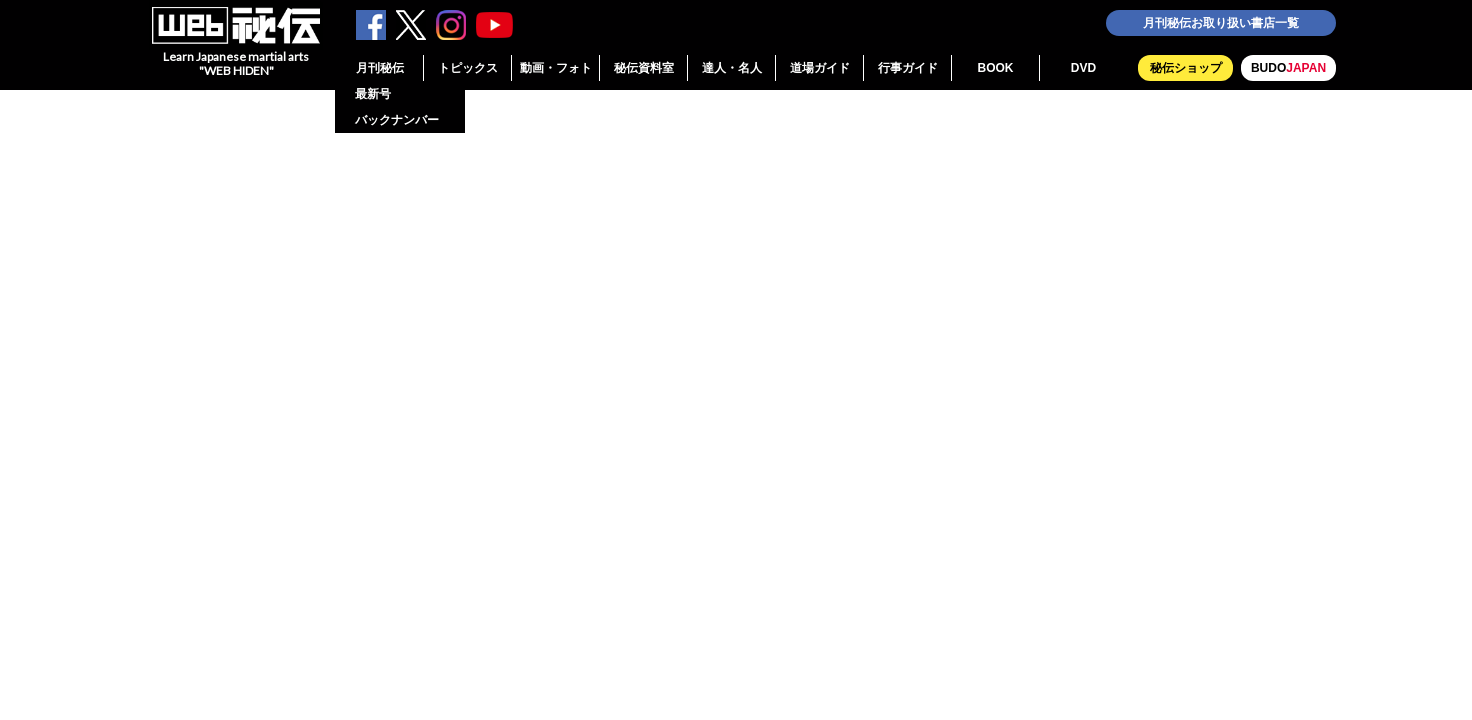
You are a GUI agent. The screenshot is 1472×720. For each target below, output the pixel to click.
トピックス (468, 68)
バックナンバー (397, 120)
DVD (1083, 68)
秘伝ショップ (1186, 68)
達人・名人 (732, 68)
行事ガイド (908, 68)
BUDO (1288, 68)
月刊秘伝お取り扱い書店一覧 (1221, 23)
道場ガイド (820, 68)
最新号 (373, 94)
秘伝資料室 (644, 68)
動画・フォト (556, 68)
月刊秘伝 (380, 68)
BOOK (996, 68)
